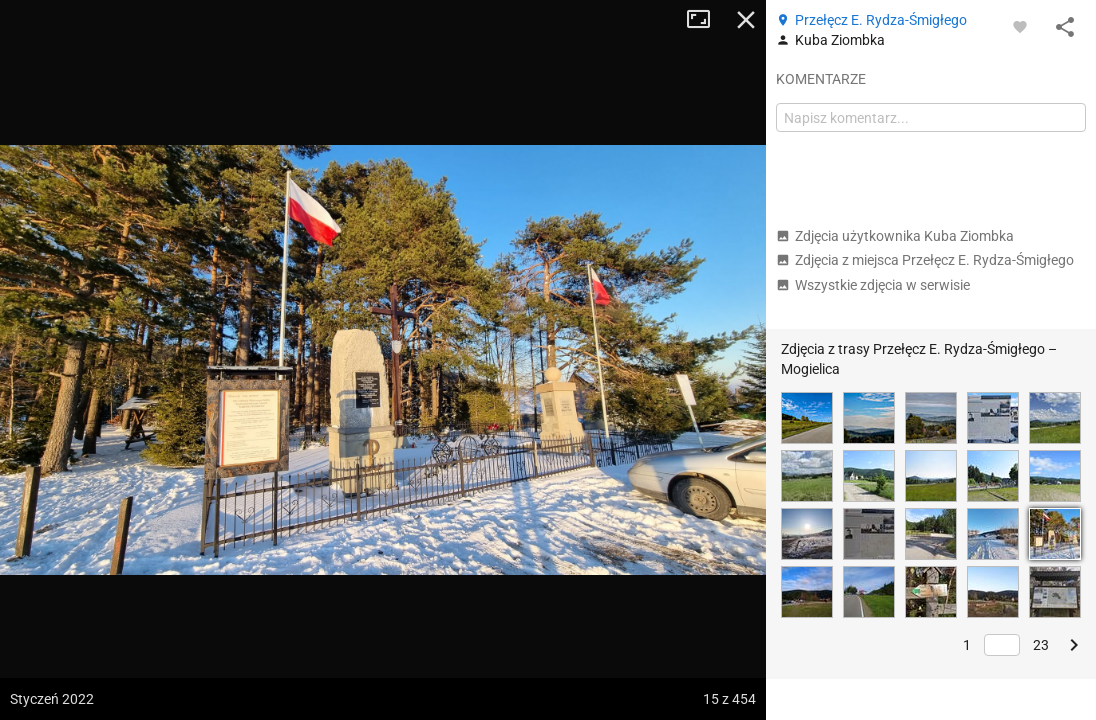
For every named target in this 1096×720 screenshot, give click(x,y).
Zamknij (746, 20)
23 (1041, 645)
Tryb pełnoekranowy (706, 20)
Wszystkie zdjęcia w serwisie (873, 285)
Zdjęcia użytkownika (895, 236)
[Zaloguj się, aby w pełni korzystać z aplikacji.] (1020, 26)
